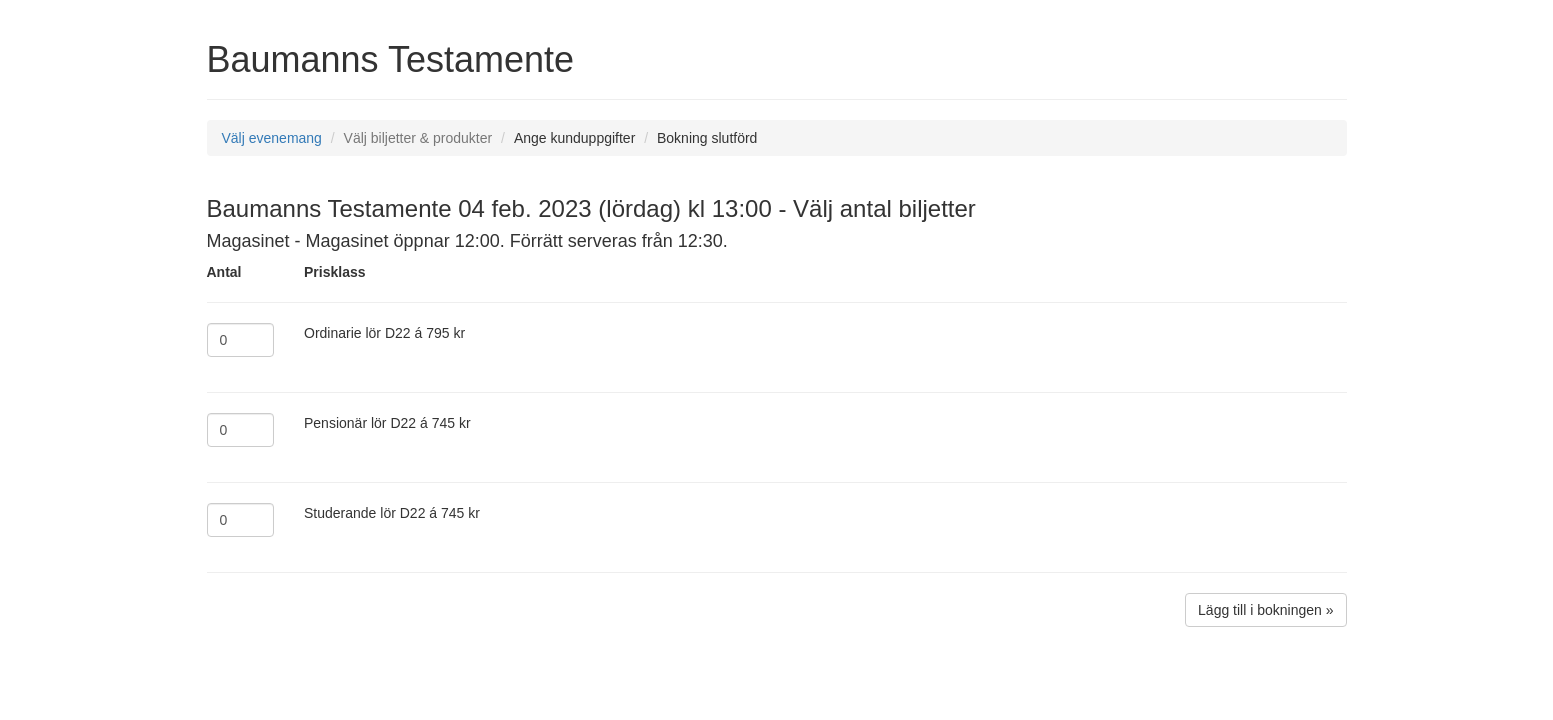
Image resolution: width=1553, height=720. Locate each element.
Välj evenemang (272, 138)
